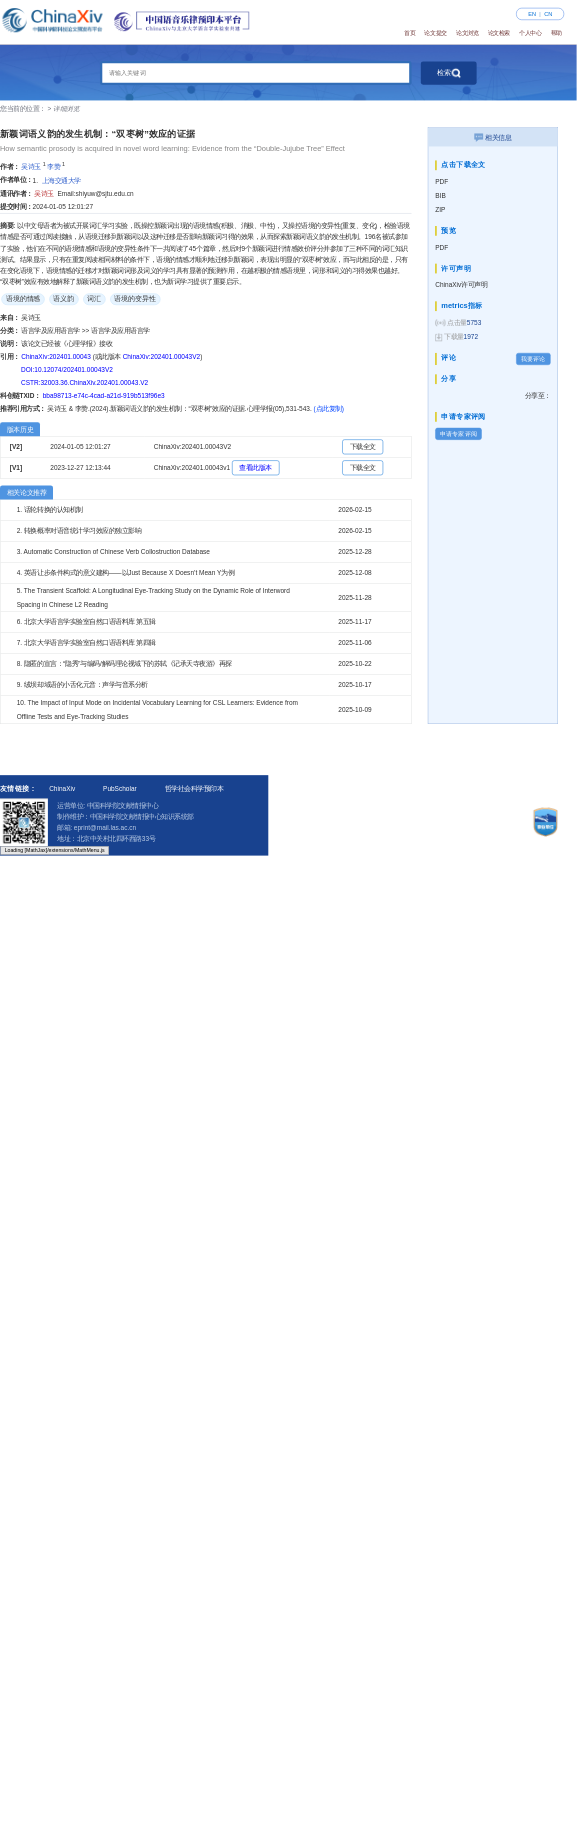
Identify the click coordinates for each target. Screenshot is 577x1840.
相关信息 (492, 136)
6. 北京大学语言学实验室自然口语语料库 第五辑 (86, 621)
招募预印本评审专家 (407, 811)
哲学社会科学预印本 (194, 788)
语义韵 (63, 299)
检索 (449, 73)
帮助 (556, 33)
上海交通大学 (61, 180)
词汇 (94, 299)
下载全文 (363, 446)
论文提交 (435, 33)
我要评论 (533, 358)
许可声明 (467, 811)
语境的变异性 (135, 299)
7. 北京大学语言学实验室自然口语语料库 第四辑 (86, 642)
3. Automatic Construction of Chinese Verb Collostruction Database (113, 551)
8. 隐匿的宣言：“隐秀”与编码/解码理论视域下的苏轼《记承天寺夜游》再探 (124, 663)
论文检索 (499, 33)
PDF (441, 181)
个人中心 (530, 33)
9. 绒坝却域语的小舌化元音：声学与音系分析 (82, 684)
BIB (440, 195)
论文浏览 (467, 33)
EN (532, 14)
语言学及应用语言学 (51, 330)
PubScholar (120, 788)
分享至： (538, 395)
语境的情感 (23, 299)
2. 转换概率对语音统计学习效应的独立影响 (79, 530)
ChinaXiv (62, 788)
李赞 (53, 166)
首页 (409, 33)
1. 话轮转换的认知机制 (50, 509)
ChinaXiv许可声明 (461, 284)
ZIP (440, 209)
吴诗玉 (31, 166)
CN (548, 14)
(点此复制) (329, 408)
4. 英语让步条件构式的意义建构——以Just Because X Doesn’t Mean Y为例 (126, 572)
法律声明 (509, 811)
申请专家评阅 (458, 433)
